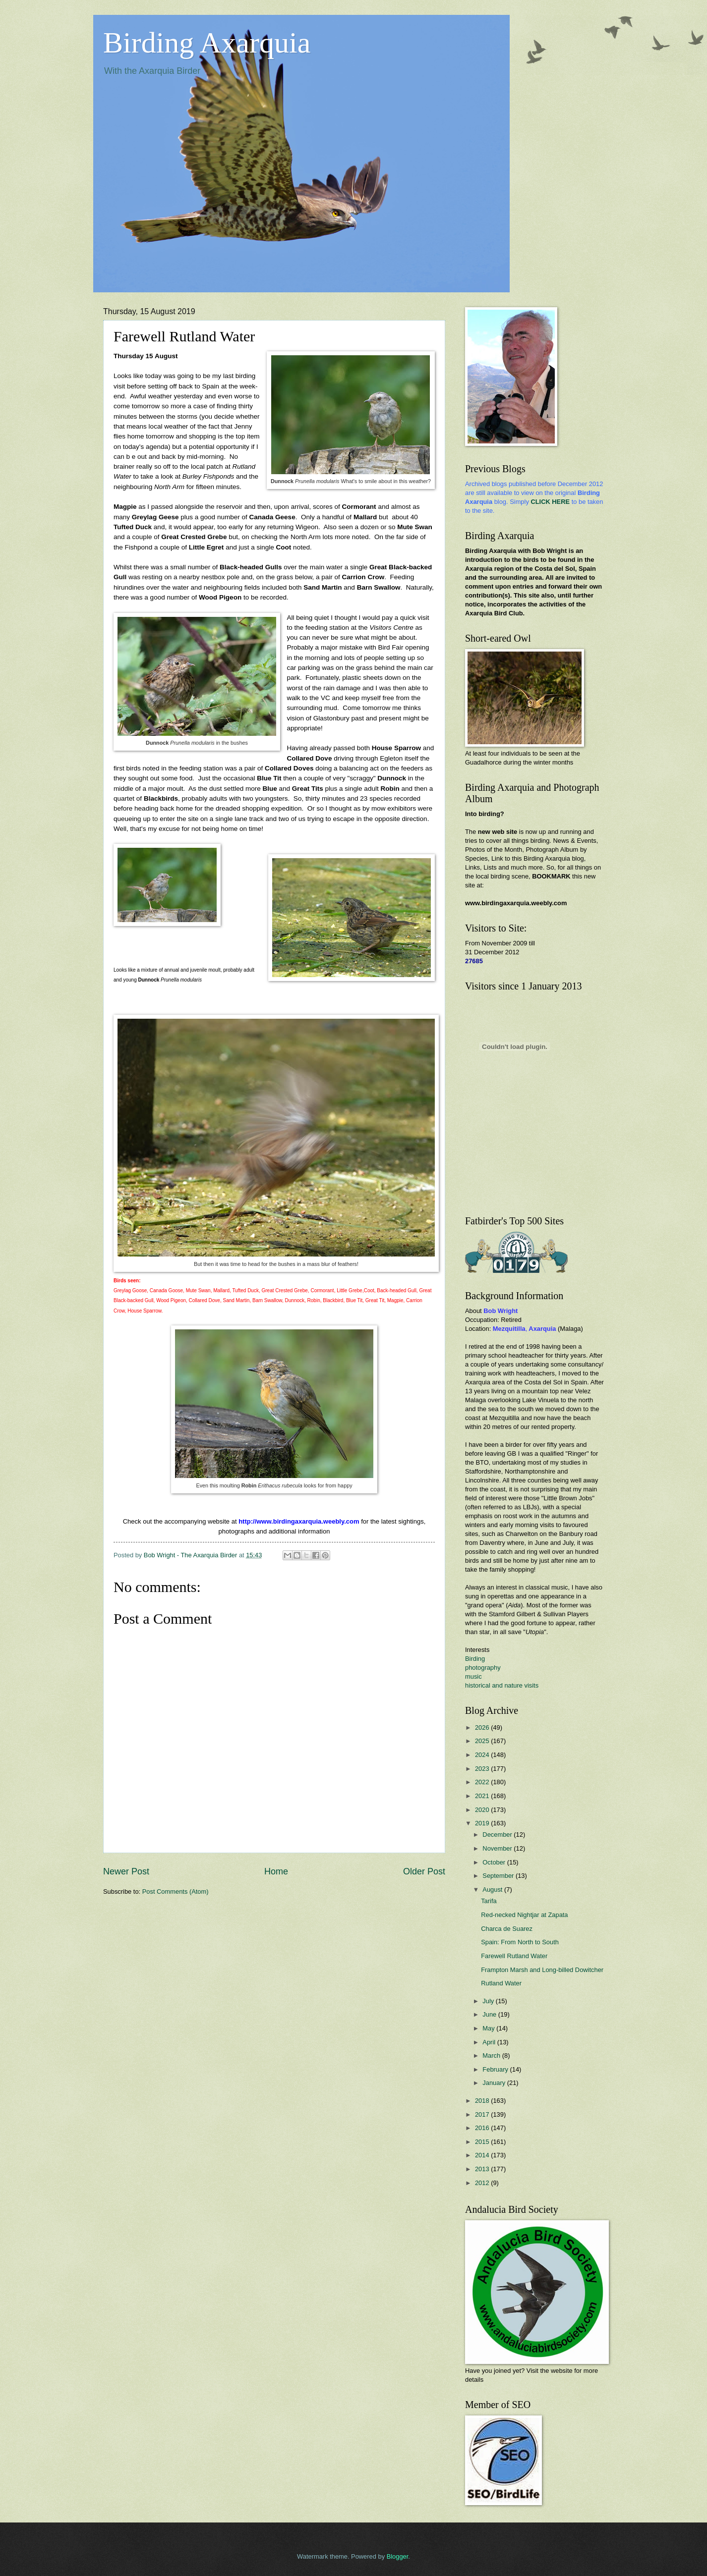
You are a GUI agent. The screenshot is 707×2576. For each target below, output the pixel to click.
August (493, 1889)
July (488, 2001)
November (498, 1848)
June (490, 2014)
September (499, 1875)
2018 (483, 2100)
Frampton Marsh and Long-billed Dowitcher (542, 1969)
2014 (483, 2155)
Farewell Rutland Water (514, 1956)
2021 (483, 1796)
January (494, 2082)
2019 (483, 1823)
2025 (483, 1741)
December (498, 1834)
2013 (483, 2169)
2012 (483, 2183)
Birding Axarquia (206, 42)
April (489, 2042)
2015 (483, 2141)
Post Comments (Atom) (175, 1891)
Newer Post (126, 1871)
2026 (483, 1727)
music (473, 1676)
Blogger (398, 2556)
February (496, 2069)
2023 (483, 1768)
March (492, 2055)
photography (483, 1667)
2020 (483, 1809)
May (489, 2028)
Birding (475, 1658)
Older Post (424, 1871)
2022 (483, 1782)
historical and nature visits (501, 1685)
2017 (483, 2114)
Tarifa (488, 1901)
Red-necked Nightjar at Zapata (524, 1914)
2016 (483, 2128)
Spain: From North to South (520, 1942)
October (494, 1862)
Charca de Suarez (506, 1928)
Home (276, 1871)
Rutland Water (501, 1983)
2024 (483, 1754)
